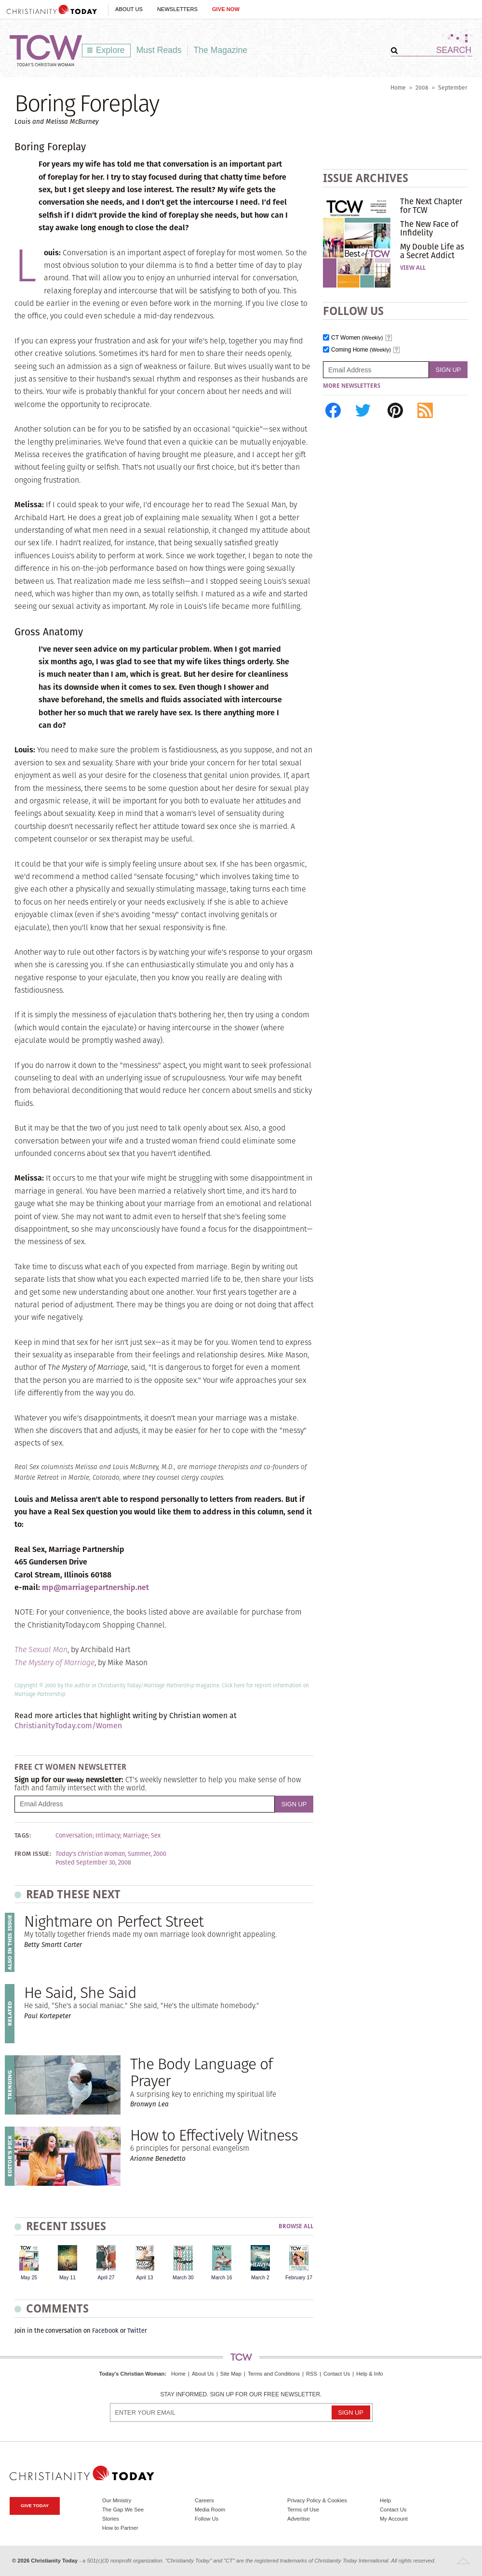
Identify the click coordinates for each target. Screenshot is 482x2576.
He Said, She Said (80, 1992)
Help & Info (369, 2374)
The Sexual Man (40, 1649)
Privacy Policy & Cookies (317, 2500)
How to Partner (120, 2528)
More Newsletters (351, 385)
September (453, 87)
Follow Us (206, 2519)
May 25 (29, 2277)
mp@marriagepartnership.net (95, 1587)
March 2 (260, 2277)
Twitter (137, 2330)
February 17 (298, 2277)
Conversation (74, 1835)
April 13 (144, 2277)
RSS (311, 2374)
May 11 (67, 2277)
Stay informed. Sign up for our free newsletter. (240, 2395)
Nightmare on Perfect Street (113, 1921)
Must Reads (159, 50)
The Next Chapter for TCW (431, 206)
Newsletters (177, 9)
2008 (421, 87)
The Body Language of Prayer (201, 2072)
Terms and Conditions (274, 2374)
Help (385, 2500)
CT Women (357, 338)
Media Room (210, 2509)
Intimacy (107, 1835)
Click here (233, 1685)
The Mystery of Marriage (54, 1662)
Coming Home (361, 350)
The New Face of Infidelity (429, 228)
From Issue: (32, 1854)
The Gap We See (123, 2509)
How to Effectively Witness (214, 2135)
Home (398, 87)
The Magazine (221, 50)
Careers (204, 2500)
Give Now (226, 9)
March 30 (183, 2277)
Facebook (105, 2330)
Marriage (135, 1835)
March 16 (221, 2277)
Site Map (230, 2374)
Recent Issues (66, 2226)
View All (413, 267)
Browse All (296, 2226)
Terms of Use (303, 2509)
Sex (156, 1835)
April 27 (105, 2277)
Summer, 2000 (147, 1854)
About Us (129, 9)
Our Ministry (116, 2500)
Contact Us (336, 2374)
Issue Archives (365, 177)
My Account (394, 2519)
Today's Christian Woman (131, 2374)
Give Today (35, 2505)
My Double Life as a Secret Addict (432, 251)
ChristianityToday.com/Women (68, 1725)
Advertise (298, 2519)
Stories (110, 2519)
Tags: (22, 1835)
